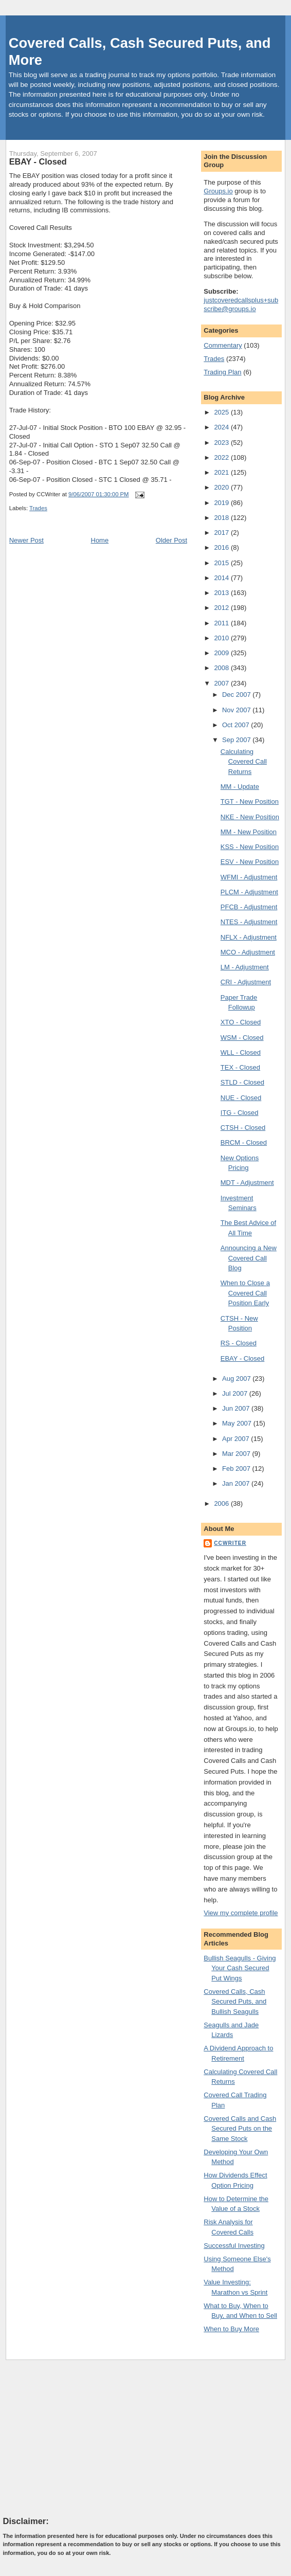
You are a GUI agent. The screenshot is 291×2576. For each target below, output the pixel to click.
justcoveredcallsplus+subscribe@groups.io (241, 304)
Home (100, 540)
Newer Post (26, 540)
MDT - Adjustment (247, 1182)
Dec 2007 (237, 694)
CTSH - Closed (243, 1127)
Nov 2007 (237, 710)
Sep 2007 (237, 740)
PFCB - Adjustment (249, 907)
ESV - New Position (250, 862)
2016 (222, 547)
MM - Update (240, 786)
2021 (222, 472)
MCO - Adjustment (248, 952)
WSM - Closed (242, 1037)
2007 (222, 683)
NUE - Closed (241, 1098)
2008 (222, 668)
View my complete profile (241, 1913)
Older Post (171, 540)
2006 (222, 1503)
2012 (222, 607)
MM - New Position (249, 832)
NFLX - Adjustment (249, 937)
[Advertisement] (80, 2437)
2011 (222, 623)
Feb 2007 (237, 1468)
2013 (222, 593)
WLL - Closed (241, 1052)
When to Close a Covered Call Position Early (245, 1293)
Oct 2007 (236, 725)
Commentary (223, 345)
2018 (222, 517)
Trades (38, 508)
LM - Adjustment (245, 967)
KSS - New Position (250, 847)
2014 (222, 578)
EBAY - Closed (38, 161)
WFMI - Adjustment (249, 877)
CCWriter (230, 1543)
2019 (222, 503)
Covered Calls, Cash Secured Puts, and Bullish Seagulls (235, 2001)
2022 (222, 457)
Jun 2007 (236, 1408)
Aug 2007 (237, 1378)
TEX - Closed (240, 1067)
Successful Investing (234, 2245)
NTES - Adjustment (249, 922)
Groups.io (218, 191)
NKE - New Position (250, 817)
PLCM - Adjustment (249, 892)
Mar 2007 (237, 1453)
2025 (222, 412)
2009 (222, 653)
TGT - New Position (250, 801)
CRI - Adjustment (246, 982)
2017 (222, 532)
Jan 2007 (236, 1483)
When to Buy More (231, 2329)
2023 (222, 442)
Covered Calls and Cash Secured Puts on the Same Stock (240, 2128)
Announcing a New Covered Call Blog (249, 1258)
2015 (222, 563)
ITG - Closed (240, 1112)
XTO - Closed (241, 1022)
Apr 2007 (236, 1439)
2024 (222, 427)
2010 (222, 638)
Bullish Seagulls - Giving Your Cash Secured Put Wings (240, 1968)
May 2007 (237, 1423)
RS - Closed (239, 1343)
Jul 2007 (235, 1393)
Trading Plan (222, 372)
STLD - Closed (242, 1082)
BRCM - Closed (244, 1142)
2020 (222, 487)
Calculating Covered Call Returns (244, 762)
